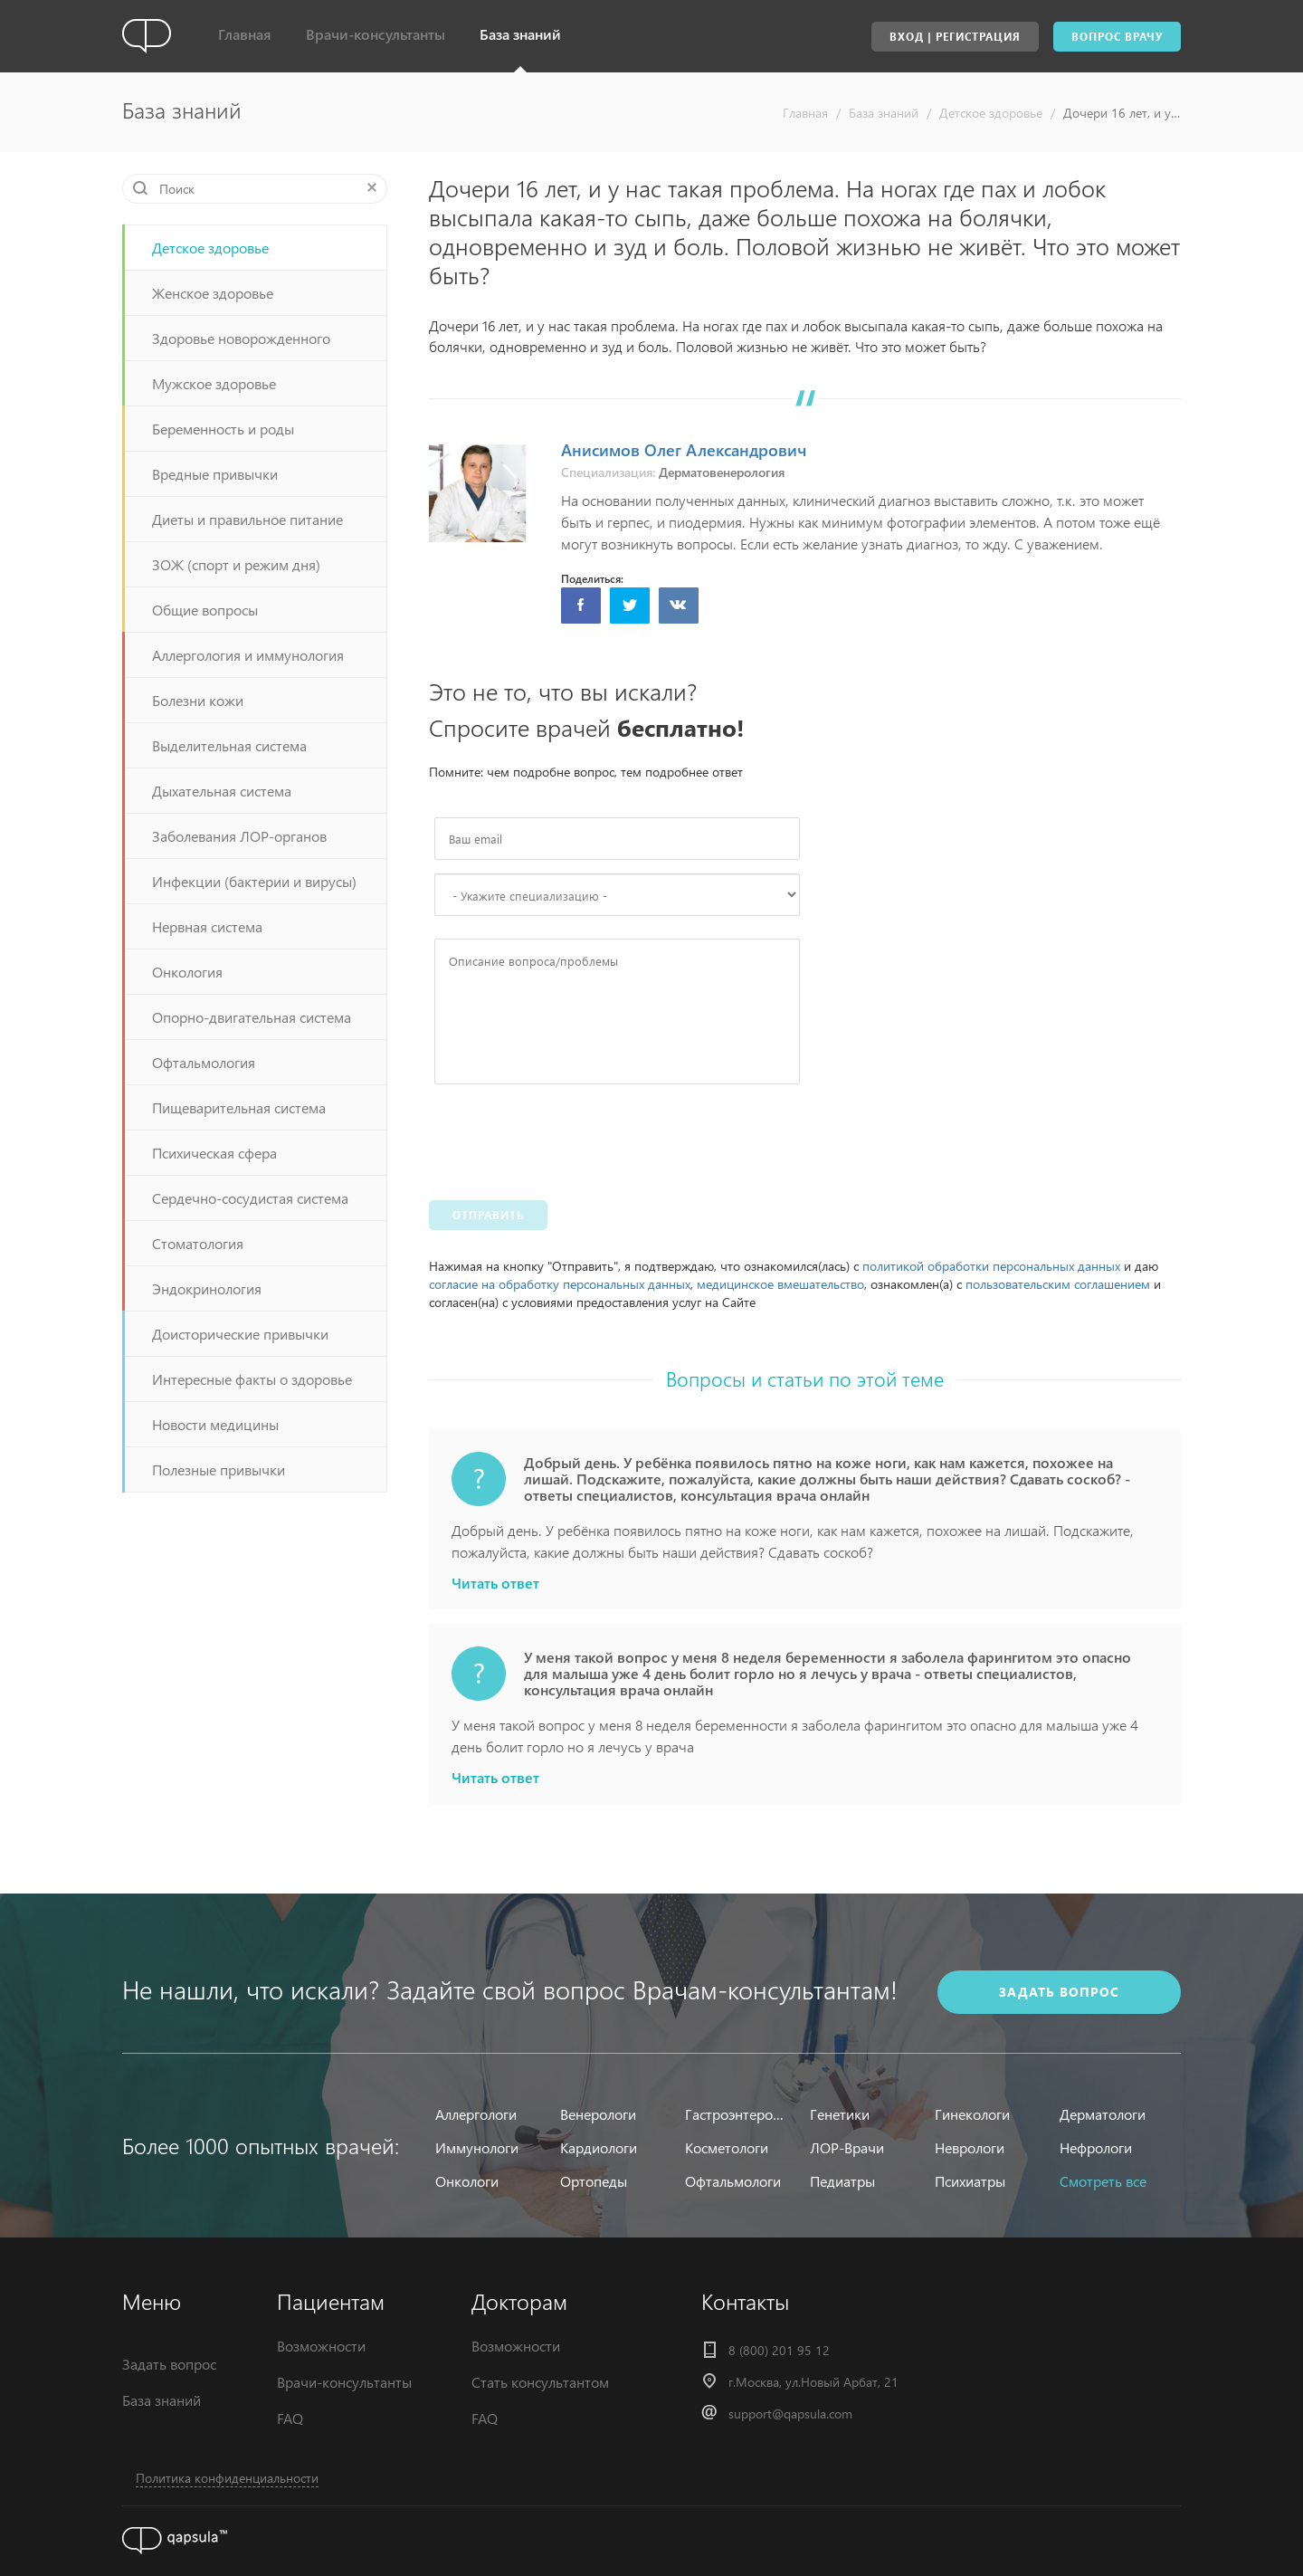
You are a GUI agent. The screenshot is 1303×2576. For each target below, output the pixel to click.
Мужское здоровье (214, 383)
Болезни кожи (197, 700)
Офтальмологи (733, 2180)
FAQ (290, 2418)
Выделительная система (229, 745)
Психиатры (970, 2180)
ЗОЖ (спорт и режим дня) (236, 564)
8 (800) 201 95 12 (779, 2350)
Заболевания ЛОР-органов (239, 835)
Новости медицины (215, 1424)
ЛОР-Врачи (847, 2147)
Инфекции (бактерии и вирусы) (254, 881)
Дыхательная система (221, 790)
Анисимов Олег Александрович (683, 449)
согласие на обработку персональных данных (559, 1284)
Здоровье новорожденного (241, 338)
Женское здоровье (212, 292)
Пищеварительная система (239, 1107)
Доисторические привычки (240, 1333)
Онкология (187, 971)
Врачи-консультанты (375, 33)
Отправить (488, 1215)
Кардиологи (598, 2147)
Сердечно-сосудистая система (250, 1197)
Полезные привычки (218, 1469)
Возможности (321, 2345)
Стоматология (197, 1243)
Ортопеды (593, 2180)
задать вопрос (1059, 1991)
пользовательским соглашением (1057, 1284)
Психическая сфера (214, 1152)
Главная (244, 33)
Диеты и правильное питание (247, 519)
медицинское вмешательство (780, 1284)
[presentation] (571, 1137)
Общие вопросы (205, 609)
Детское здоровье (990, 112)
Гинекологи (972, 2113)
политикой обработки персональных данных (991, 1265)
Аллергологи (476, 2113)
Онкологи (467, 2180)
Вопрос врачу (1117, 36)
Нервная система (207, 926)
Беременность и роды (223, 428)
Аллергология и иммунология (248, 654)
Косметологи (726, 2147)
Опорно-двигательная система (251, 1016)
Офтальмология (203, 1062)
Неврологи (969, 2147)
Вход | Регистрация (955, 36)
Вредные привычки (215, 473)
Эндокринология (207, 1288)
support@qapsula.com (790, 2413)
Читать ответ (495, 1583)
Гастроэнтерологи (736, 2113)
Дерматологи (1103, 2113)
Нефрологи (1096, 2147)
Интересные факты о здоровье (252, 1378)
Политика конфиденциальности (227, 2477)
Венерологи (598, 2113)
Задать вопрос (169, 2363)
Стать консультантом (540, 2381)
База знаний (520, 33)
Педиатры (842, 2180)
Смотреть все (1103, 2180)
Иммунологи (476, 2147)
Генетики (840, 2113)
